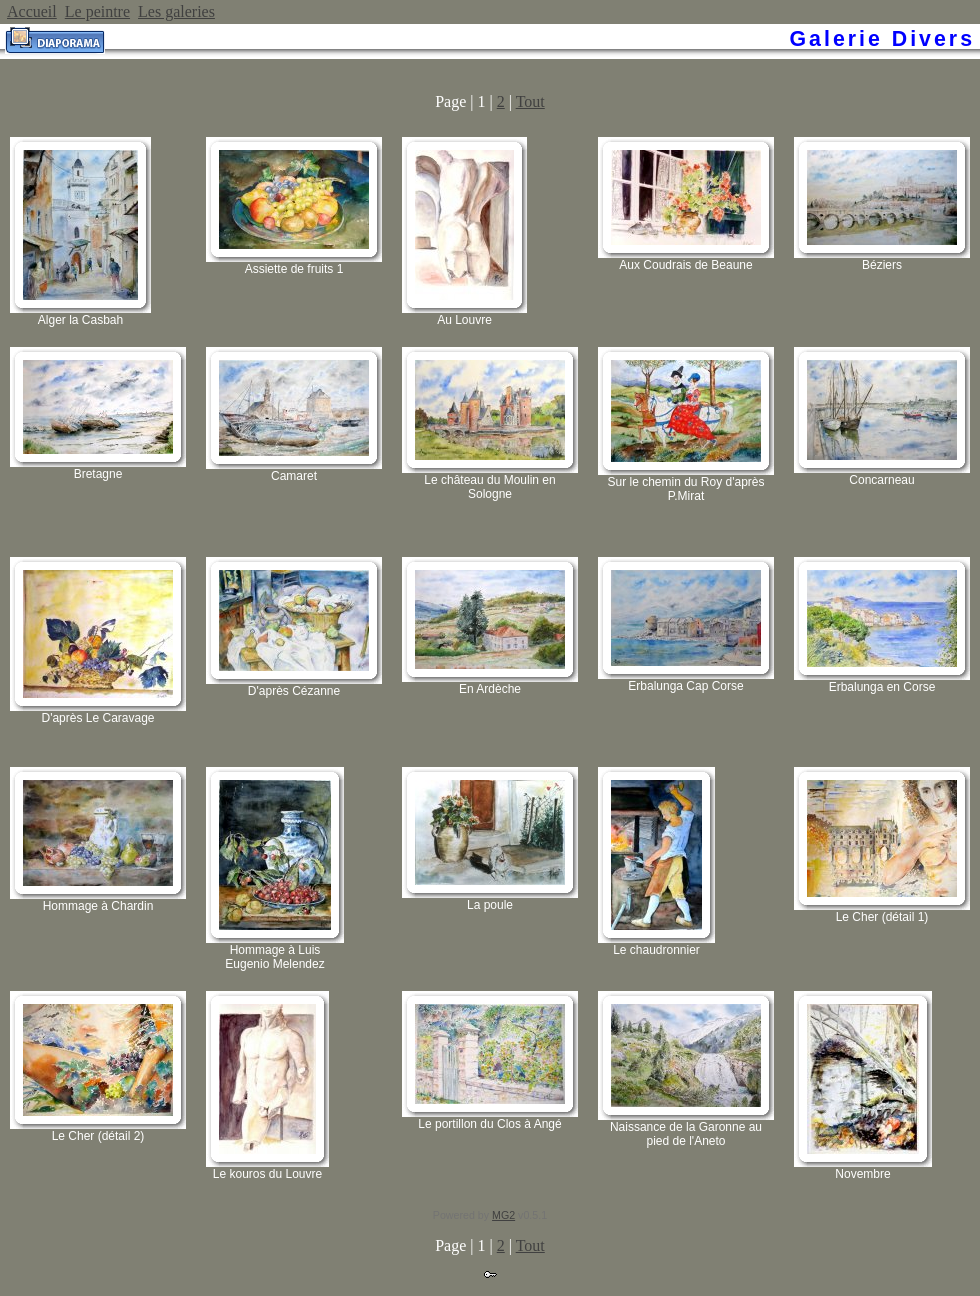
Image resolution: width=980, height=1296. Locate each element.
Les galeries (176, 11)
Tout (530, 101)
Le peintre (97, 11)
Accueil (32, 11)
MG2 (503, 1215)
